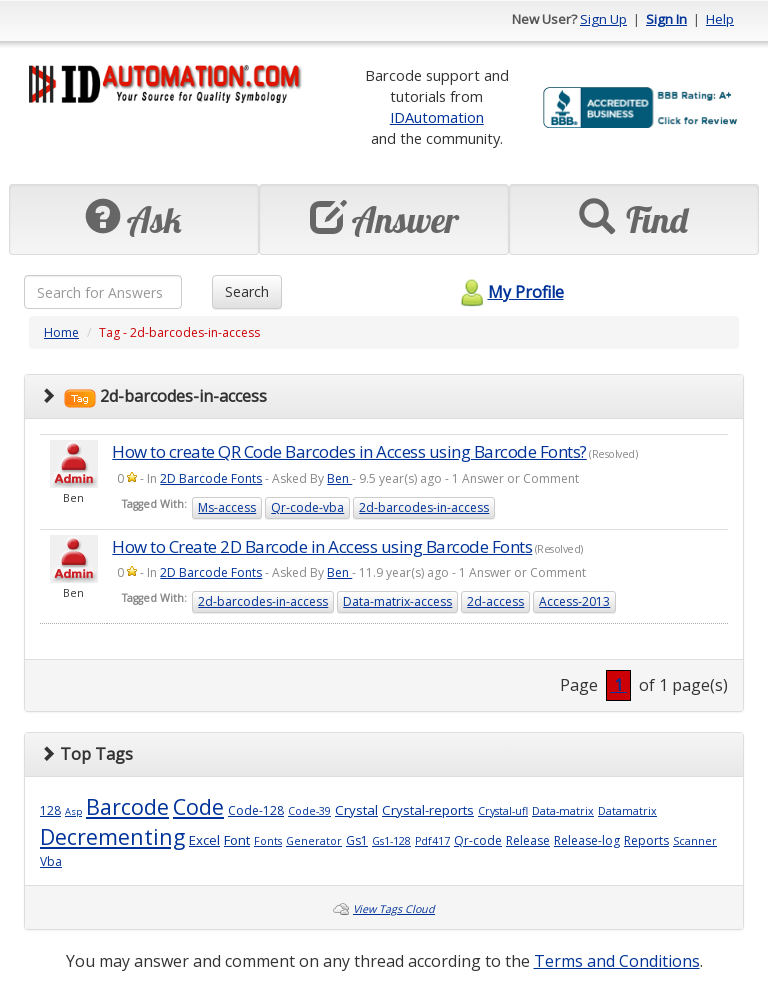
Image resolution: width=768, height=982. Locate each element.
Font (237, 840)
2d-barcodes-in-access (424, 507)
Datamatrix (627, 811)
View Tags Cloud (394, 909)
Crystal (356, 810)
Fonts (268, 841)
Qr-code (478, 840)
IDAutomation (437, 117)
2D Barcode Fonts (211, 478)
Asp (73, 811)
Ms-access (227, 507)
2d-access (495, 601)
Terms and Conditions (617, 961)
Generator (314, 841)
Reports (646, 840)
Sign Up (603, 19)
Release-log (587, 840)
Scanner (695, 841)
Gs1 (357, 840)
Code (198, 806)
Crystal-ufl (503, 811)
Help (720, 19)
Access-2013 (574, 601)
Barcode (127, 806)
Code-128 (256, 810)
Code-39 (309, 811)
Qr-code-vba (307, 507)
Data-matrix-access (397, 601)
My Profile (509, 292)
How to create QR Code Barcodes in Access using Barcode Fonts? (349, 451)
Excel (204, 840)
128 (50, 810)
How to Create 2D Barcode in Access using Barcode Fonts (322, 546)
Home (61, 332)
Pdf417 (432, 841)
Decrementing (112, 836)
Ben (339, 478)
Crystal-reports (428, 810)
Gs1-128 (391, 841)
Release (528, 840)
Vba (51, 861)
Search (247, 291)
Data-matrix (563, 811)
